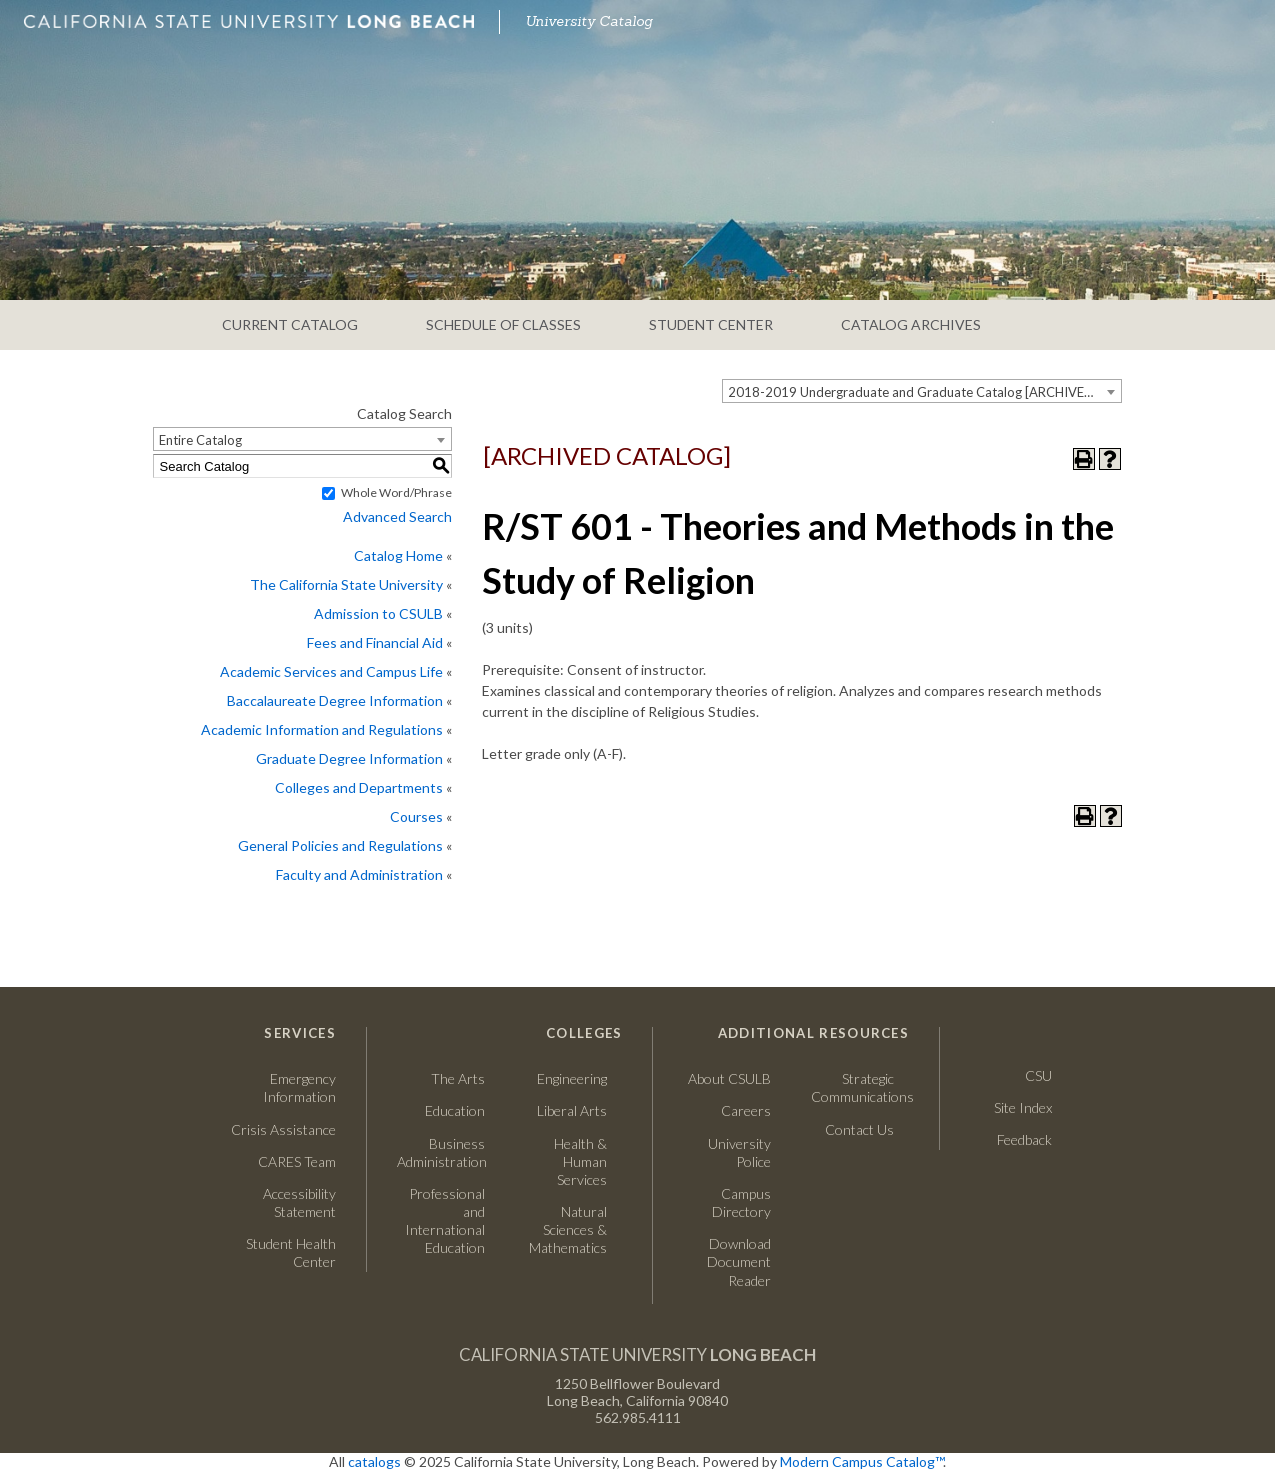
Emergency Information (299, 1087)
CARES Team (297, 1161)
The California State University (346, 584)
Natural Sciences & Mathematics (568, 1229)
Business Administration (441, 1152)
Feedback (1024, 1139)
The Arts (458, 1078)
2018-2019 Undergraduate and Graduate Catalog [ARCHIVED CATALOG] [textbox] (924, 392)
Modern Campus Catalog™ (861, 1461)
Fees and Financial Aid (375, 642)
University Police (739, 1152)
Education (455, 1110)
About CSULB (729, 1078)
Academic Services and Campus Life (331, 671)
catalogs (374, 1461)
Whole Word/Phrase (396, 492)
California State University (637, 1354)
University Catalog (589, 21)
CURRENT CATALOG (290, 324)
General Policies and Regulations (340, 845)
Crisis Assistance (283, 1129)
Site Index (1023, 1107)
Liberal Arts (572, 1110)
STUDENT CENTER (711, 324)
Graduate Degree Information (349, 758)
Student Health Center (291, 1252)
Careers (727, 1110)
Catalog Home (398, 555)
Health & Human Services (580, 1161)
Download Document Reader (739, 1261)
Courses (416, 816)
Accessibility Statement (299, 1202)
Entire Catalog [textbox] (200, 440)
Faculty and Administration (359, 874)
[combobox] (922, 391)
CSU (1038, 1075)
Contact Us (852, 1130)
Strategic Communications (852, 1087)
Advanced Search (397, 516)
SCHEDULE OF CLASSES (503, 324)
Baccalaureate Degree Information (335, 700)
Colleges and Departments (359, 787)
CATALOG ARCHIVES (911, 324)
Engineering (572, 1078)
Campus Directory (741, 1202)
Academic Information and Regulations (322, 729)
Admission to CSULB (378, 613)
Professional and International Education (445, 1221)
